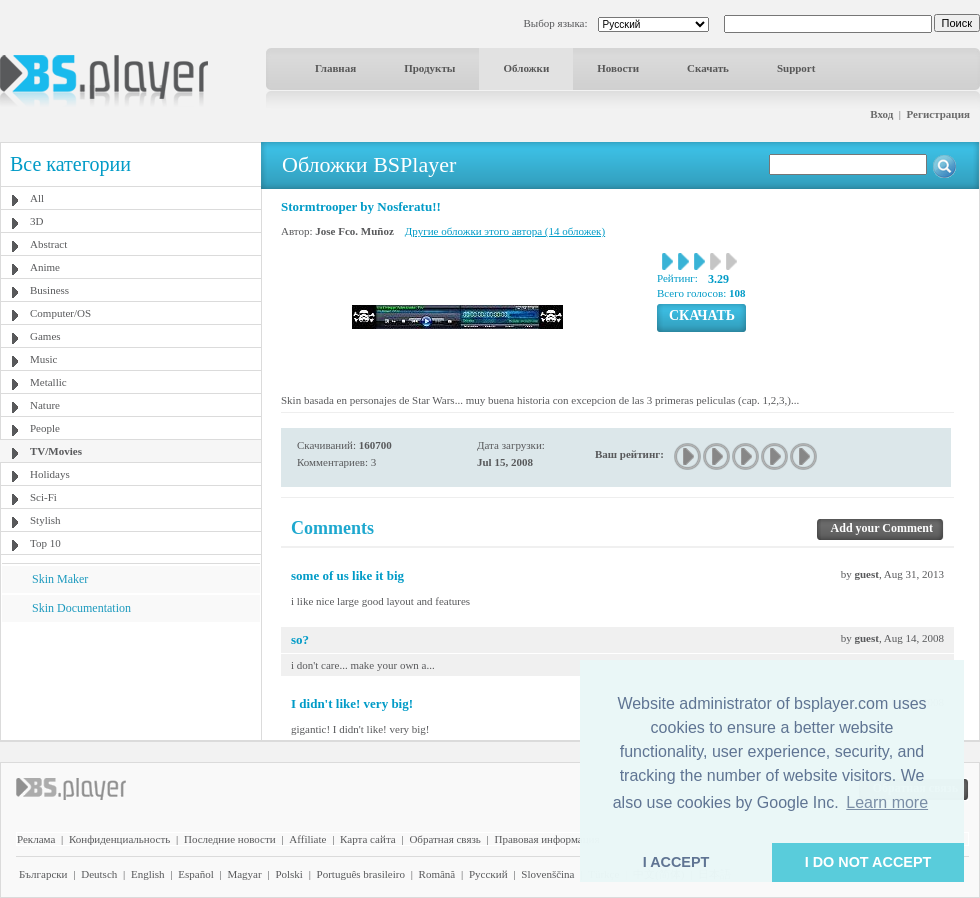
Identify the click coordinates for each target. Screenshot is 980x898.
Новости (618, 68)
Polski (289, 874)
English (148, 874)
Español (195, 874)
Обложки (526, 68)
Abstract (48, 244)
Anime (45, 267)
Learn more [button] (887, 802)
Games (45, 336)
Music (44, 359)
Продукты (429, 68)
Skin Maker (60, 579)
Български (43, 874)
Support (796, 68)
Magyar (244, 874)
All (37, 198)
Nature (45, 405)
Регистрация (938, 114)
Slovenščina (547, 874)
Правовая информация (547, 839)
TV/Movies (56, 451)
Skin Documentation (81, 608)
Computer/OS (60, 313)
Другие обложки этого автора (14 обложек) (505, 231)
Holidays (50, 474)
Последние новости (230, 839)
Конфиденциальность (119, 839)
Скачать (708, 68)
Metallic (48, 382)
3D (36, 221)
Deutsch (99, 874)
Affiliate (307, 839)
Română (437, 874)
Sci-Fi (43, 497)
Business (49, 290)
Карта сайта (368, 839)
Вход (881, 114)
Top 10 (45, 543)
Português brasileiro (361, 874)
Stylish (45, 520)
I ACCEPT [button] (676, 862)
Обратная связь (444, 839)
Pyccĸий (488, 874)
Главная (335, 68)
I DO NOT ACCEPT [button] (868, 862)
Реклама (36, 839)
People (45, 428)
